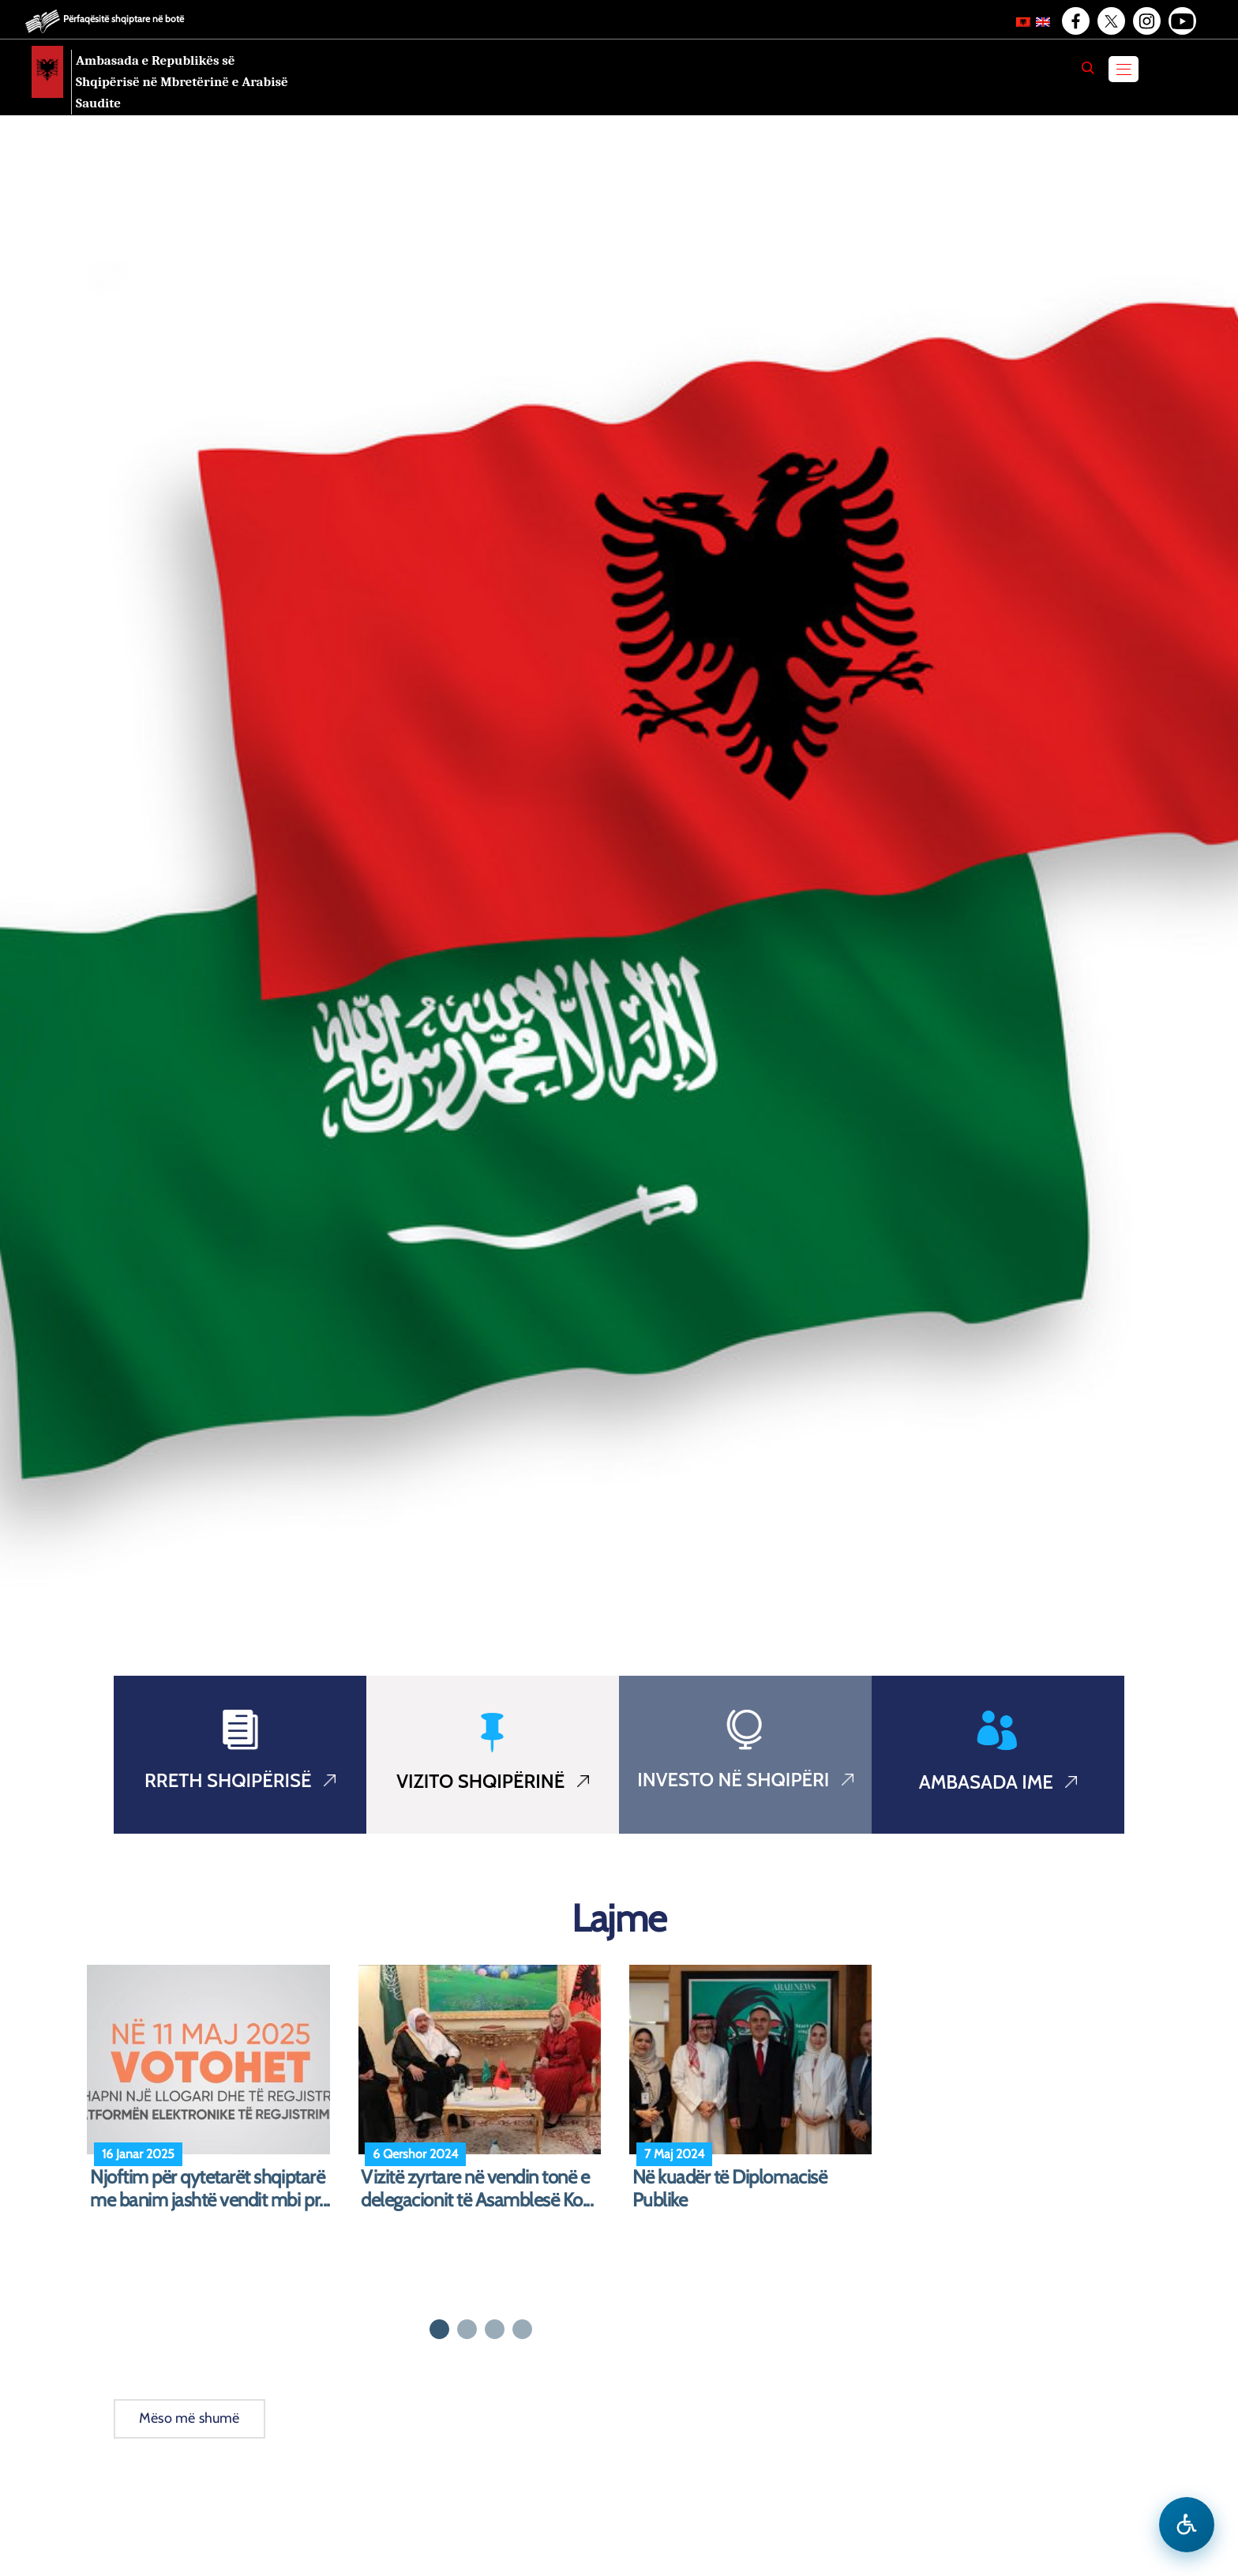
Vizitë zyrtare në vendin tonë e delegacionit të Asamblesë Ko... (477, 2188)
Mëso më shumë (189, 2418)
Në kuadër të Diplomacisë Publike (729, 2188)
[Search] (1088, 68)
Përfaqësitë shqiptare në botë (123, 18)
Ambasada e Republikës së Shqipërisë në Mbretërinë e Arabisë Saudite (182, 82)
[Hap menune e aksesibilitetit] (1186, 2524)
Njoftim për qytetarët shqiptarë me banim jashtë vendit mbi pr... (210, 2188)
